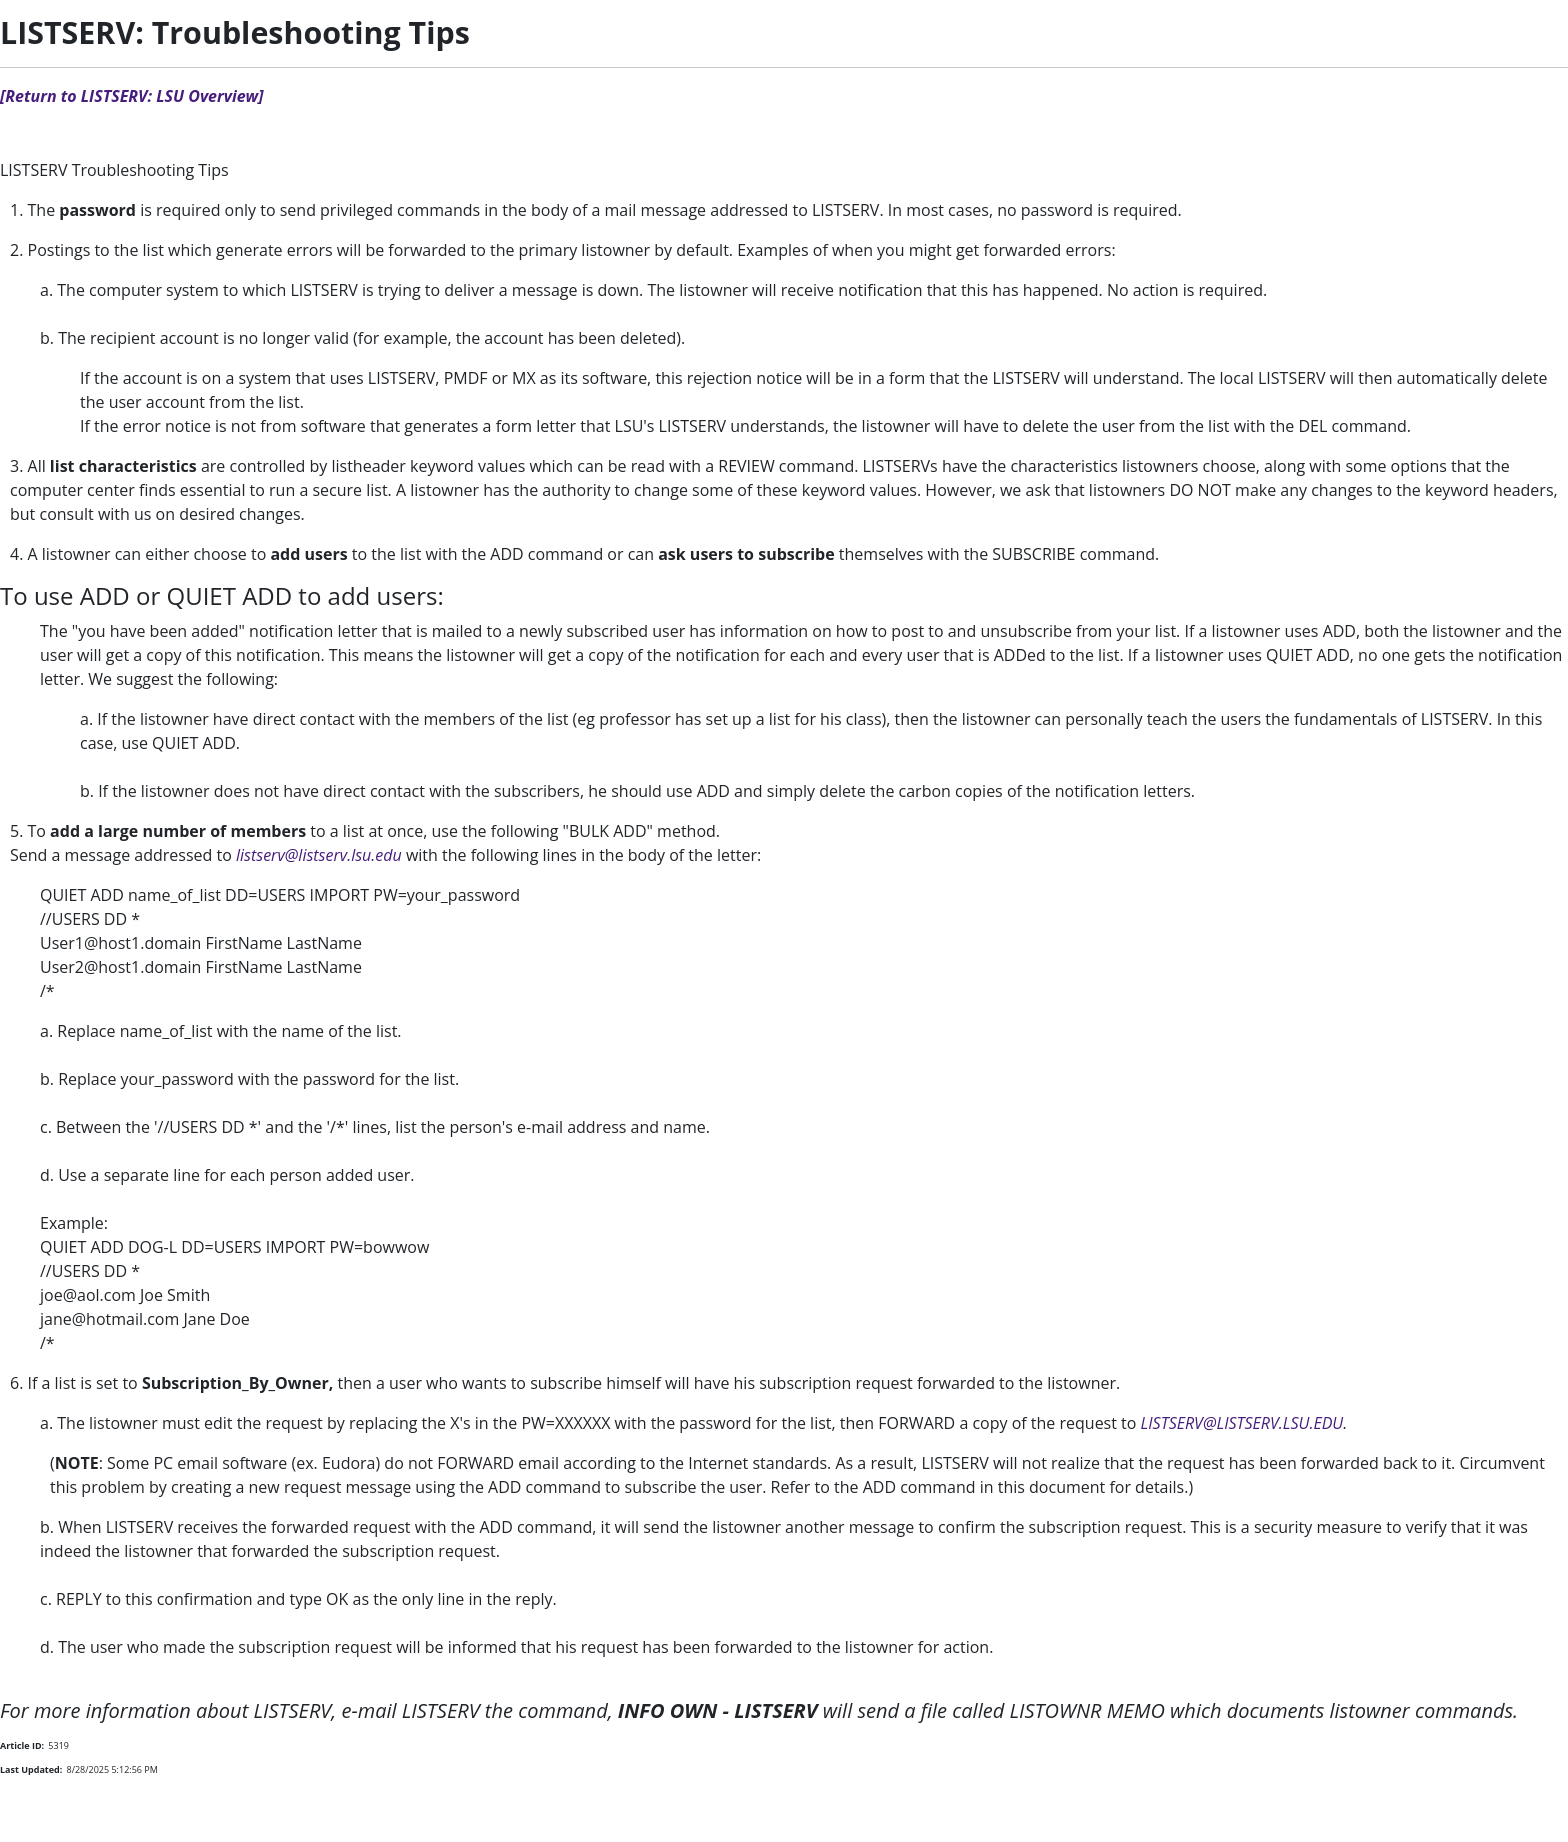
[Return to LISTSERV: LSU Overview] (132, 96)
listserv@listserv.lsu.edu (319, 855)
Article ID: (22, 1745)
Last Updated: (31, 1769)
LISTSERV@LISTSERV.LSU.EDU (1242, 1423)
